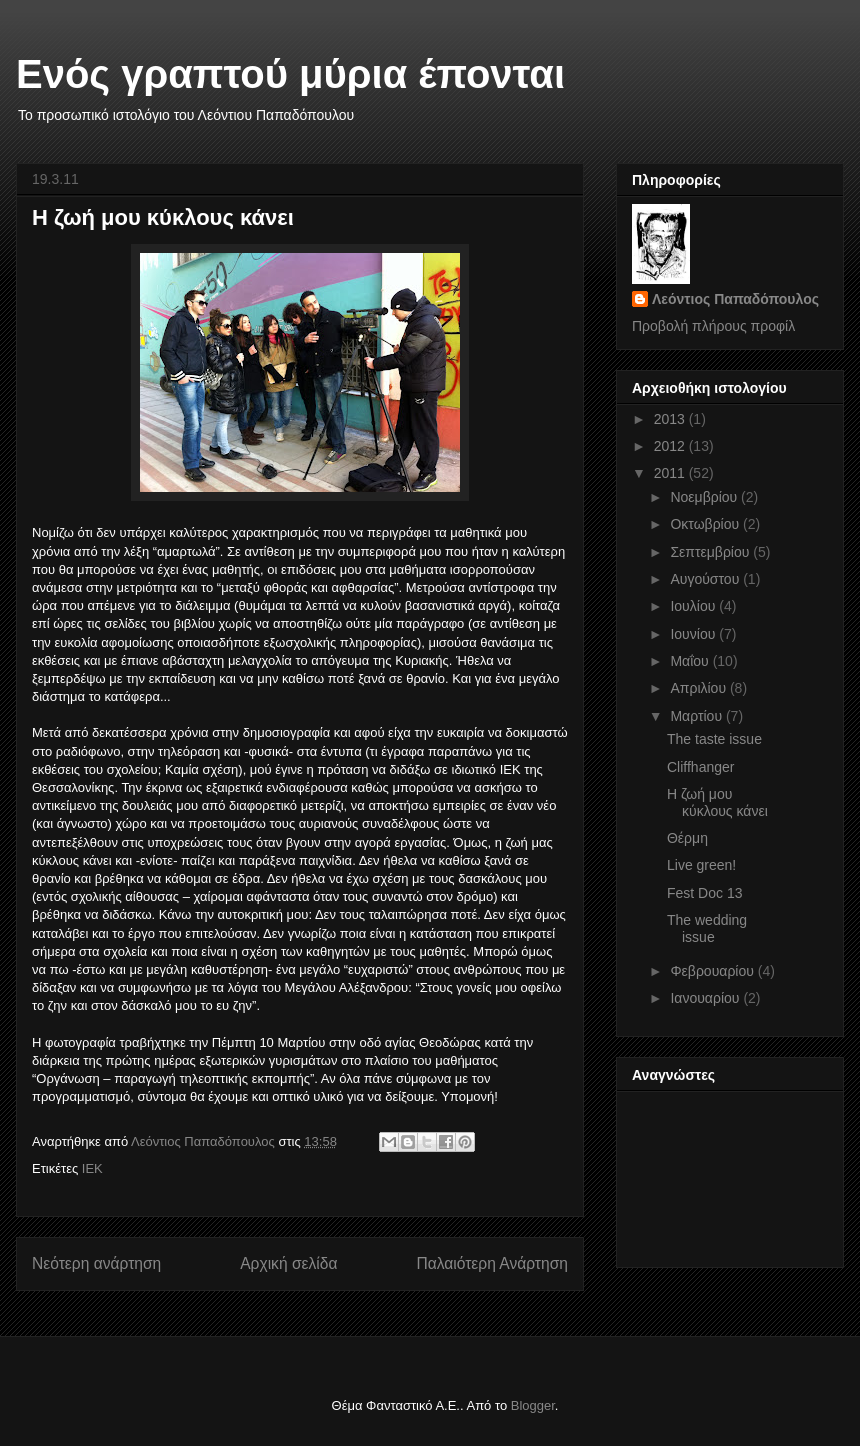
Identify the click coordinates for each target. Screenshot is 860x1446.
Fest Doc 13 (704, 893)
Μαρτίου (698, 716)
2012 (671, 446)
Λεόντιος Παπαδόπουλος (735, 299)
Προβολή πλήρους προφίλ (713, 326)
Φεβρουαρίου (713, 971)
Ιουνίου (694, 634)
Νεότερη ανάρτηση (96, 1263)
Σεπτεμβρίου (711, 552)
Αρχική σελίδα (288, 1263)
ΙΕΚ (92, 1168)
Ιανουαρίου (706, 998)
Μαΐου (691, 661)
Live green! (701, 865)
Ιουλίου (694, 606)
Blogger (533, 1405)
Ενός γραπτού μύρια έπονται (290, 74)
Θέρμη (687, 838)
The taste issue (714, 739)
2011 (671, 473)
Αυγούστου (706, 579)
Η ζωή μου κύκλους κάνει (717, 802)
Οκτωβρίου (706, 524)
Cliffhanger (700, 767)
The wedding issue (707, 928)
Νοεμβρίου (705, 497)
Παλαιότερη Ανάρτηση (492, 1263)
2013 (671, 419)
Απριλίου (700, 688)
